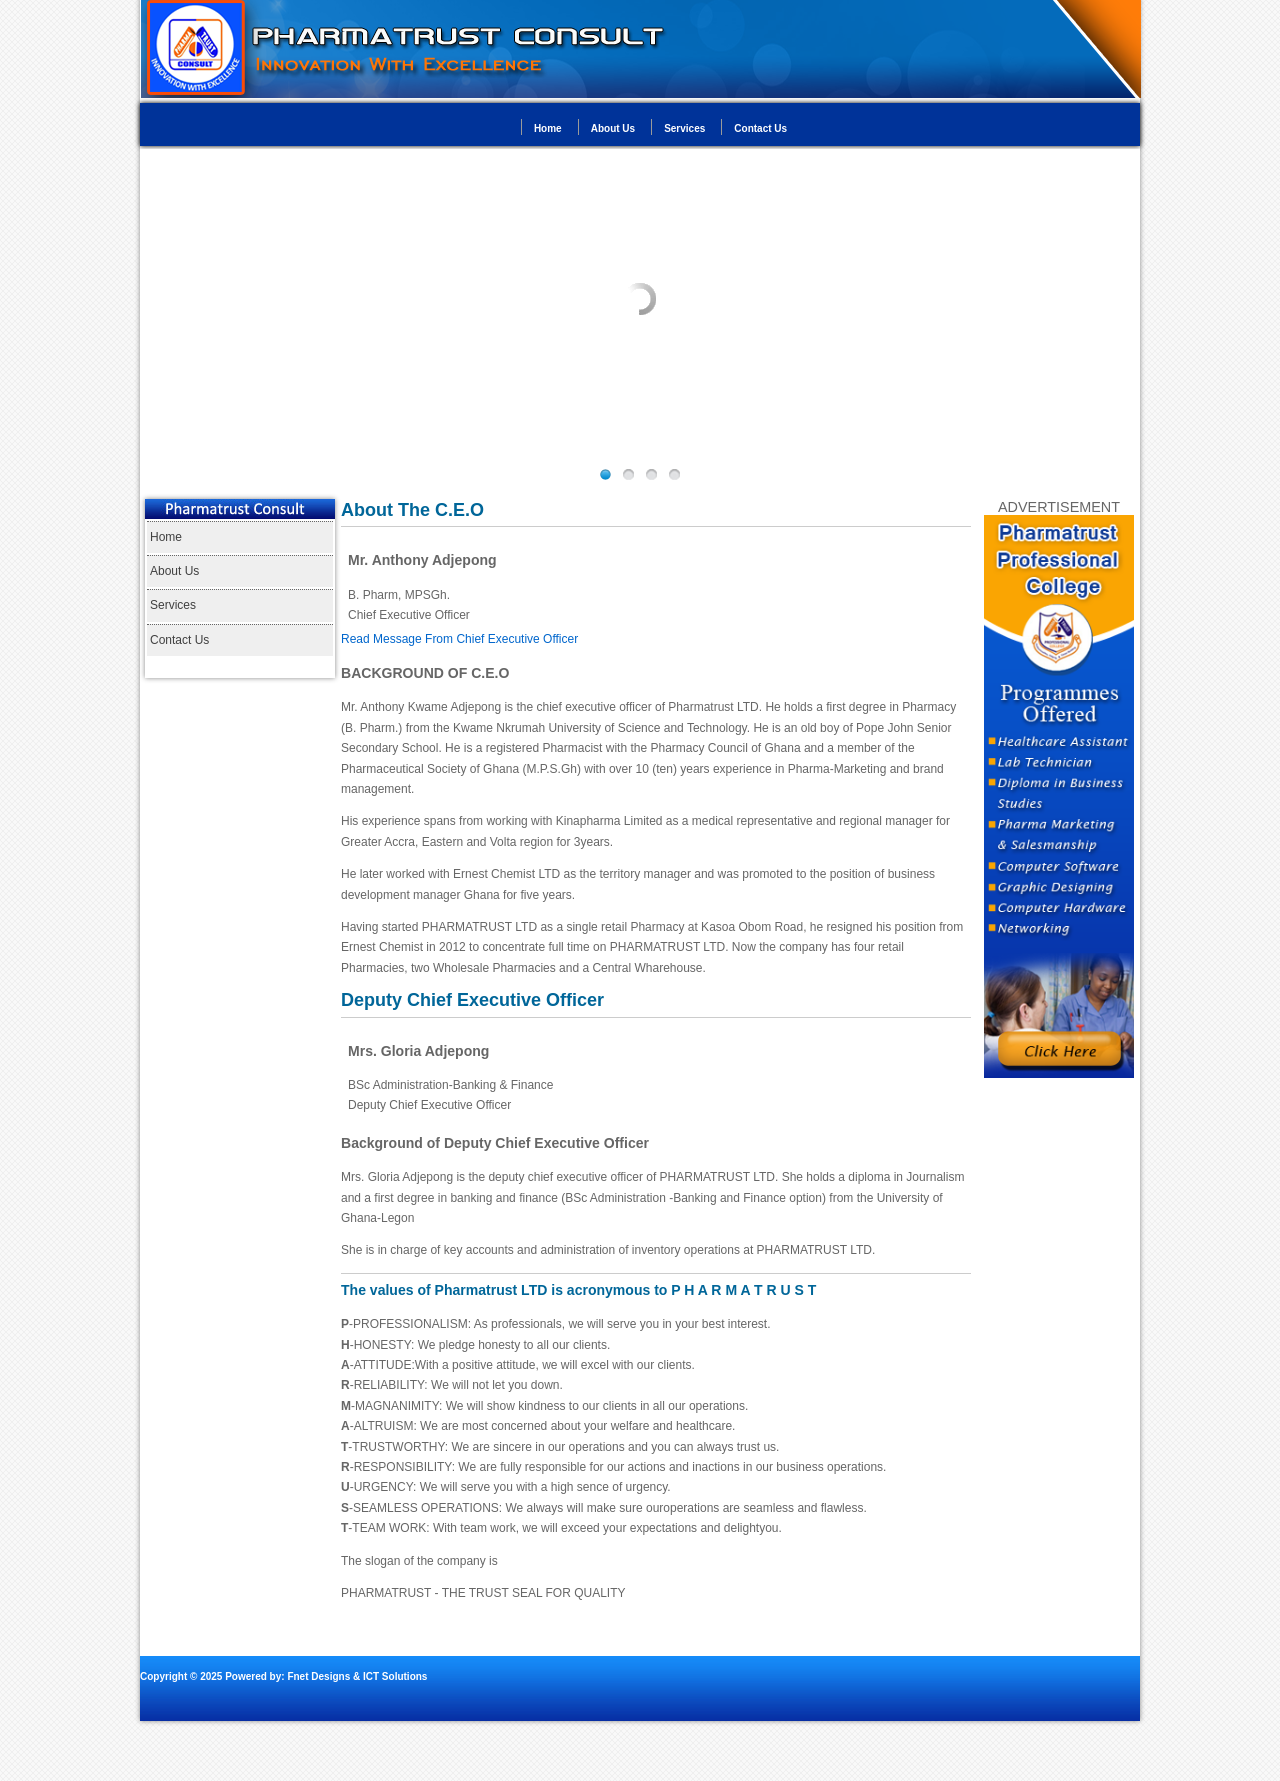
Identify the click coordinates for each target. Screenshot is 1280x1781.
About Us (613, 128)
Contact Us (760, 128)
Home (548, 128)
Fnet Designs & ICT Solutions (356, 1676)
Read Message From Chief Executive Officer (459, 639)
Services (684, 128)
